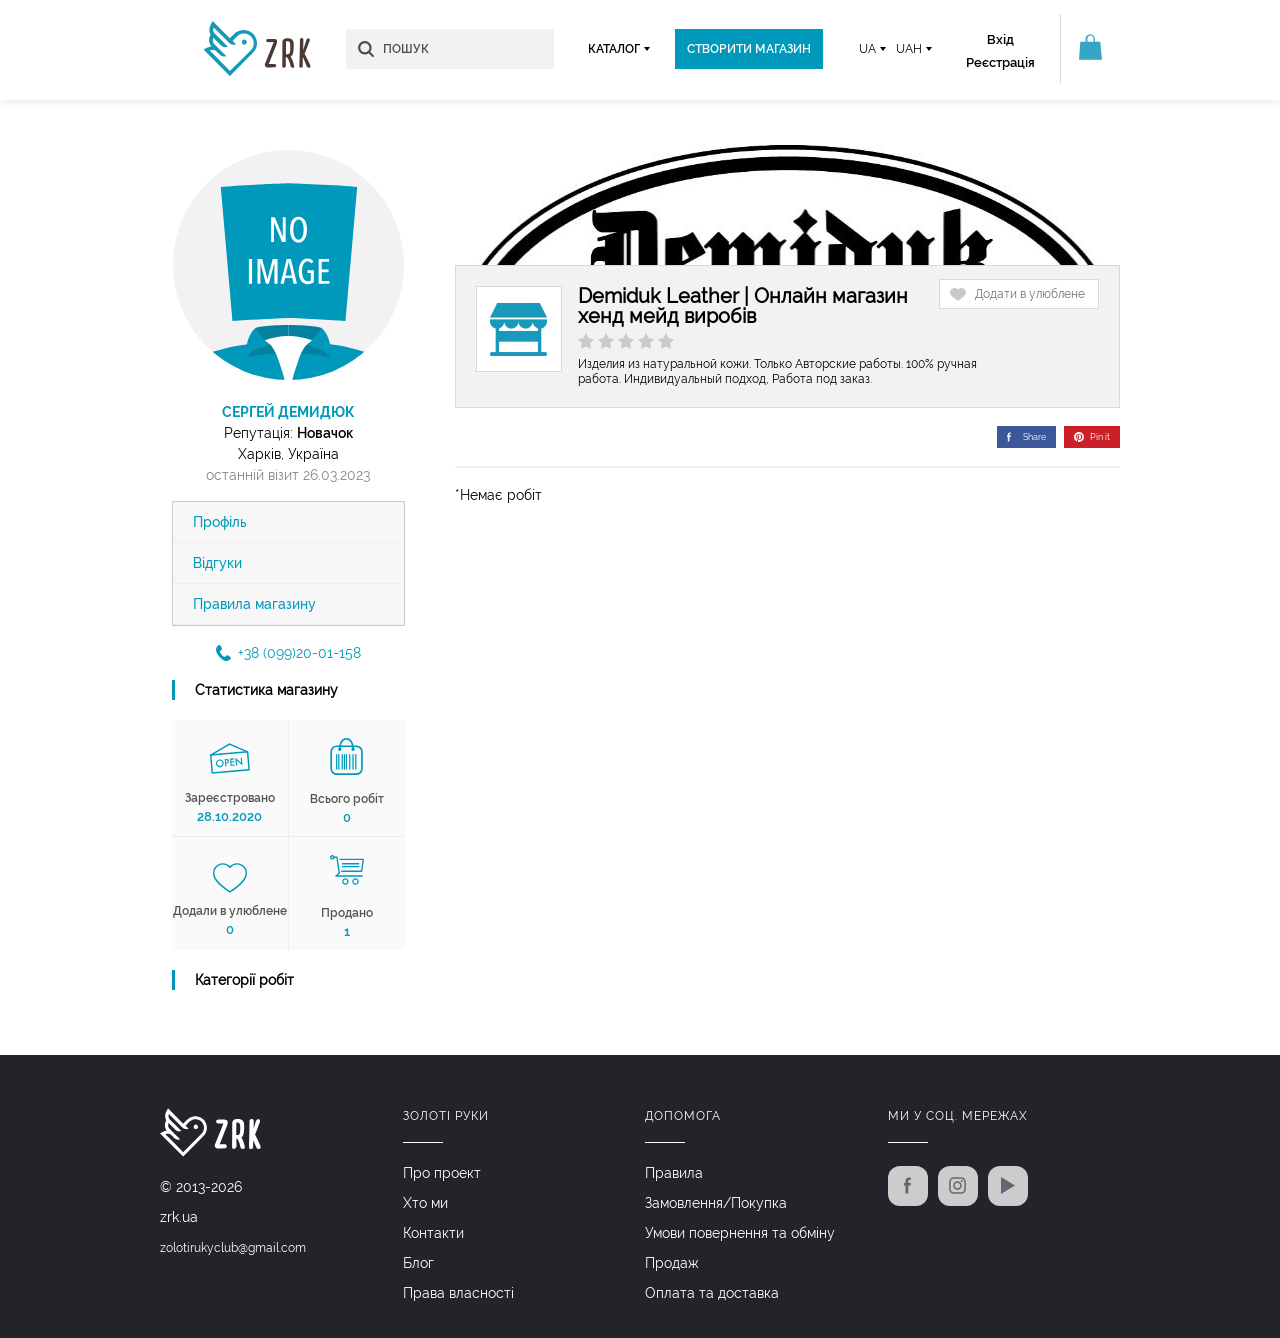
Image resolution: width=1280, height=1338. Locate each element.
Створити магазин (749, 49)
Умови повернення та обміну (740, 1233)
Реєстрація (1000, 62)
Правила (674, 1173)
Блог (418, 1263)
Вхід (1000, 39)
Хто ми (425, 1203)
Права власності (458, 1293)
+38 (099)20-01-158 (288, 653)
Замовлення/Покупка (716, 1203)
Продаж (672, 1263)
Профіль (220, 522)
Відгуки (217, 563)
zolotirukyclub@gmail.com (233, 1248)
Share (1026, 437)
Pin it (1092, 437)
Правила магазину (254, 604)
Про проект (442, 1173)
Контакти (433, 1233)
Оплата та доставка (712, 1293)
